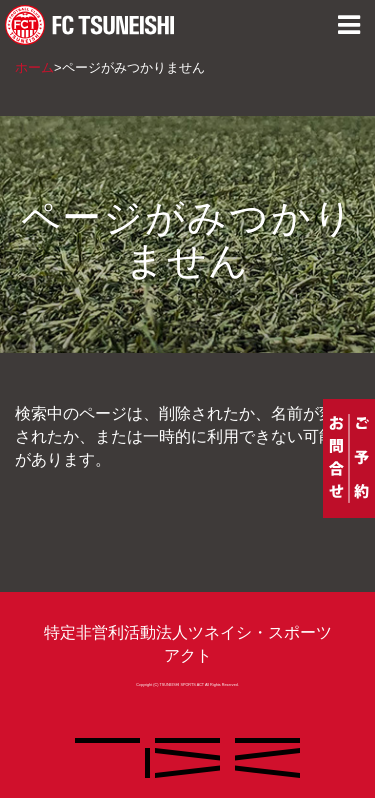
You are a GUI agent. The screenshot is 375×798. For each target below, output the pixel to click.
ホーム (34, 67)
